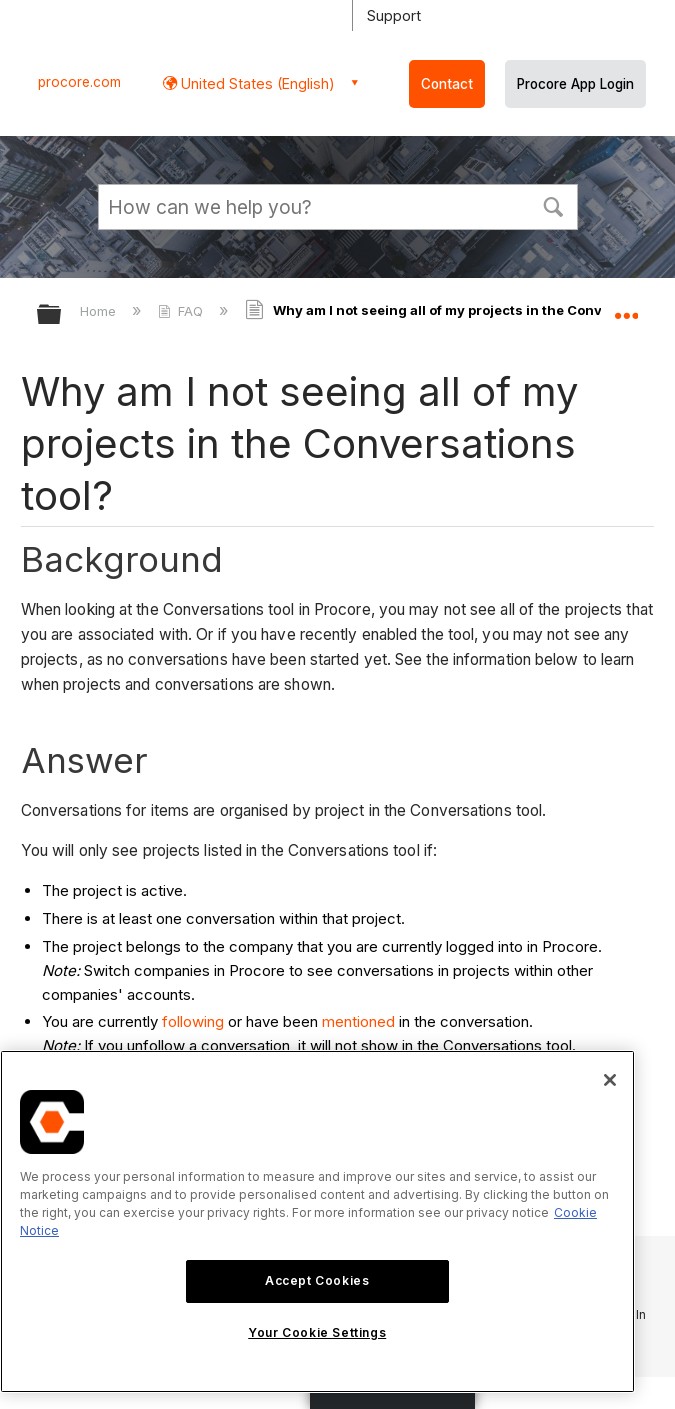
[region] (317, 1221)
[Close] (610, 1080)
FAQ (182, 311)
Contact (447, 84)
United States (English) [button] (256, 83)
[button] (554, 205)
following (193, 1021)
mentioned (358, 1021)
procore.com (79, 82)
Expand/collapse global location (626, 308)
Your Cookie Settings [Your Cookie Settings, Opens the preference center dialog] (317, 1332)
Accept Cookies (317, 1280)
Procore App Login (575, 84)
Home (100, 311)
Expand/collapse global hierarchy (62, 315)
